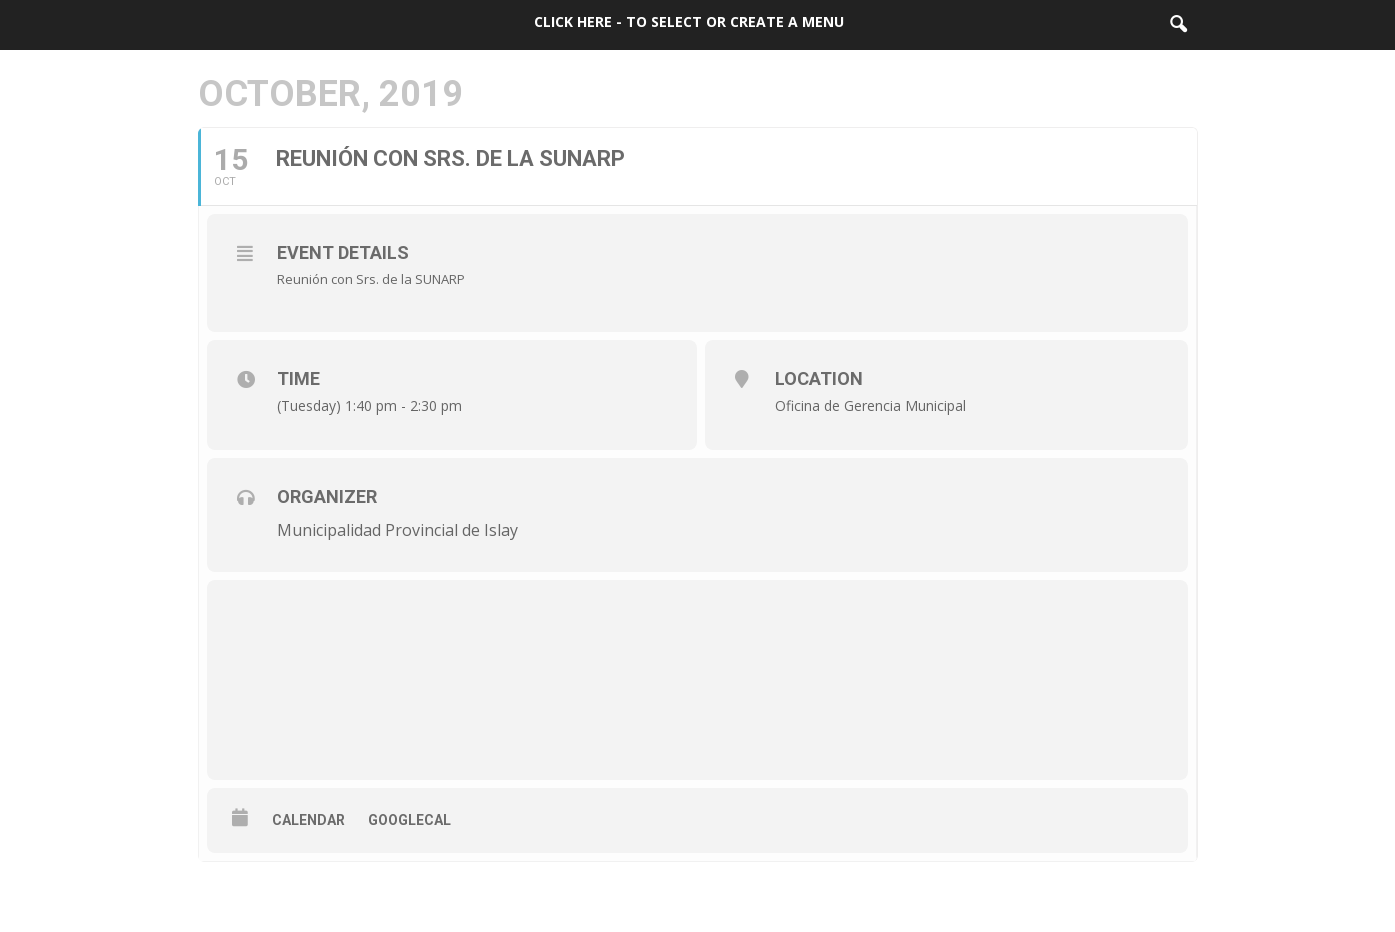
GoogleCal (409, 820)
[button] (1178, 25)
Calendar (308, 820)
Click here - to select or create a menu (689, 21)
